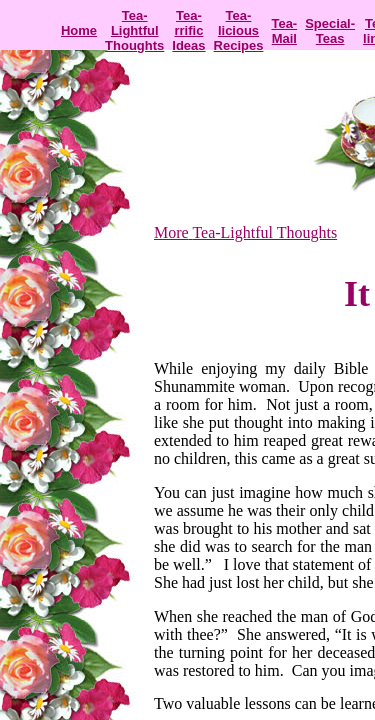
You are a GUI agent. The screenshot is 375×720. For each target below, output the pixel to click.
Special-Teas (330, 31)
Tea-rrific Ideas (188, 30)
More (171, 232)
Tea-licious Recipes (239, 30)
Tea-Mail (284, 31)
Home (79, 30)
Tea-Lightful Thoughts (134, 30)
